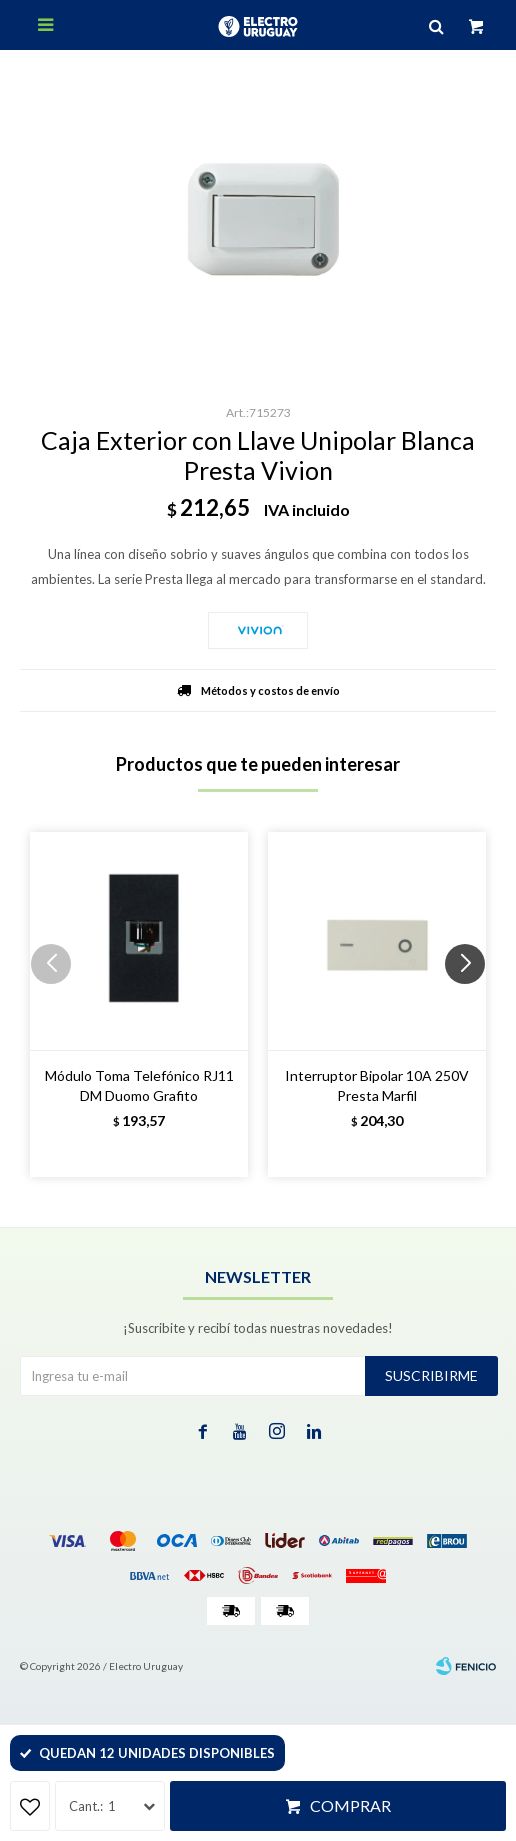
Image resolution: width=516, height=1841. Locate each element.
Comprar (350, 1805)
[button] (472, 1004)
